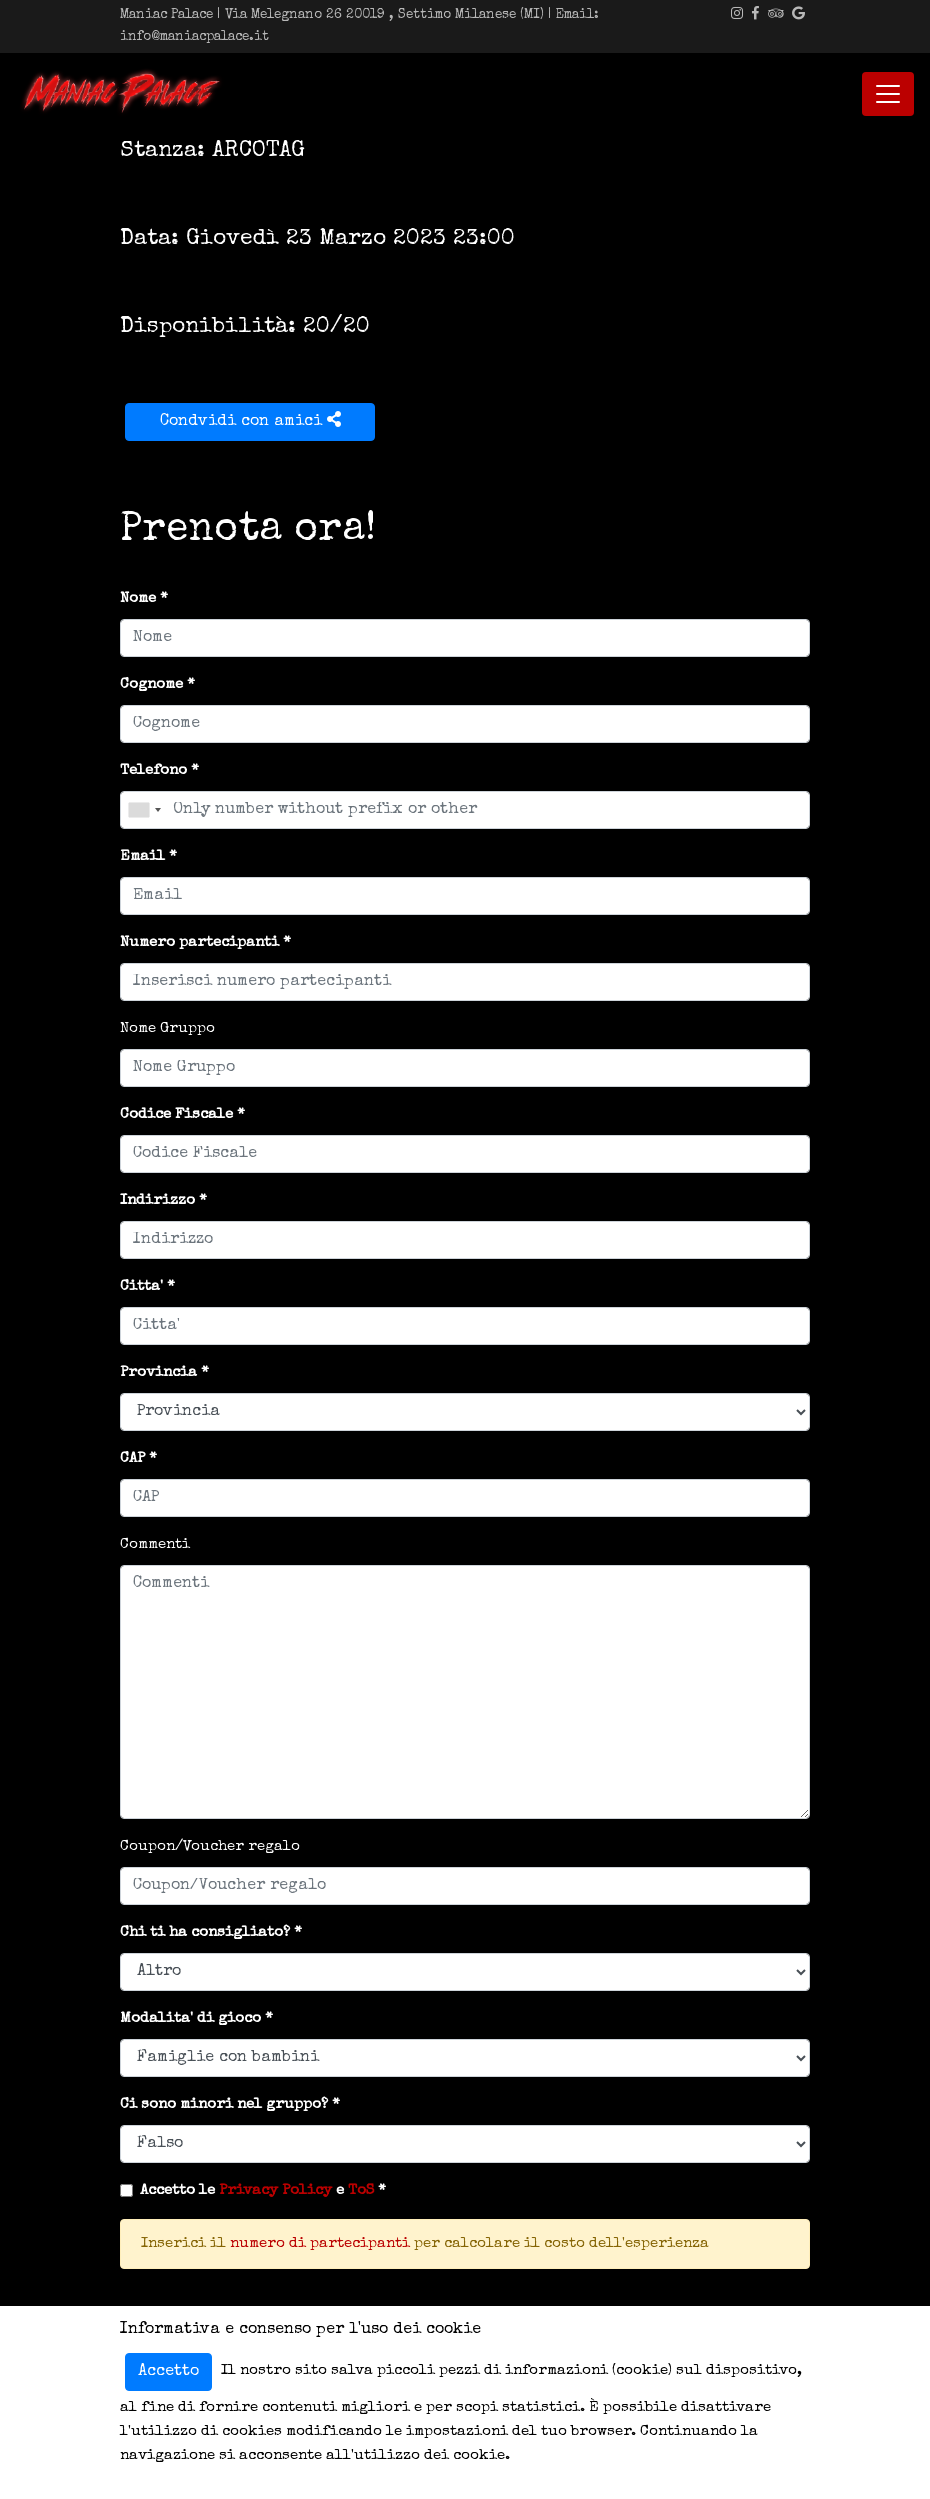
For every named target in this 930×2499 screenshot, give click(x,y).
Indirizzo (157, 1200)
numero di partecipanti (320, 2243)
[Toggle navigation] (888, 94)
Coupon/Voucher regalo (210, 1846)
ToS (361, 2190)
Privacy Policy (275, 2190)
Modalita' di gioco (190, 2018)
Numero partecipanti (199, 942)
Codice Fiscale (176, 1114)
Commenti (155, 1544)
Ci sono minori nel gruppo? (224, 2104)
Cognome (151, 684)
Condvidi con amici (250, 420)
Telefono (153, 770)
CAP (132, 1458)
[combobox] (144, 810)
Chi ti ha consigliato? (205, 1932)
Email (142, 856)
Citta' (141, 1286)
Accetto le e (257, 2190)
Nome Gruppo (167, 1028)
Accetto (168, 2372)
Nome (138, 598)
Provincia (158, 1372)
